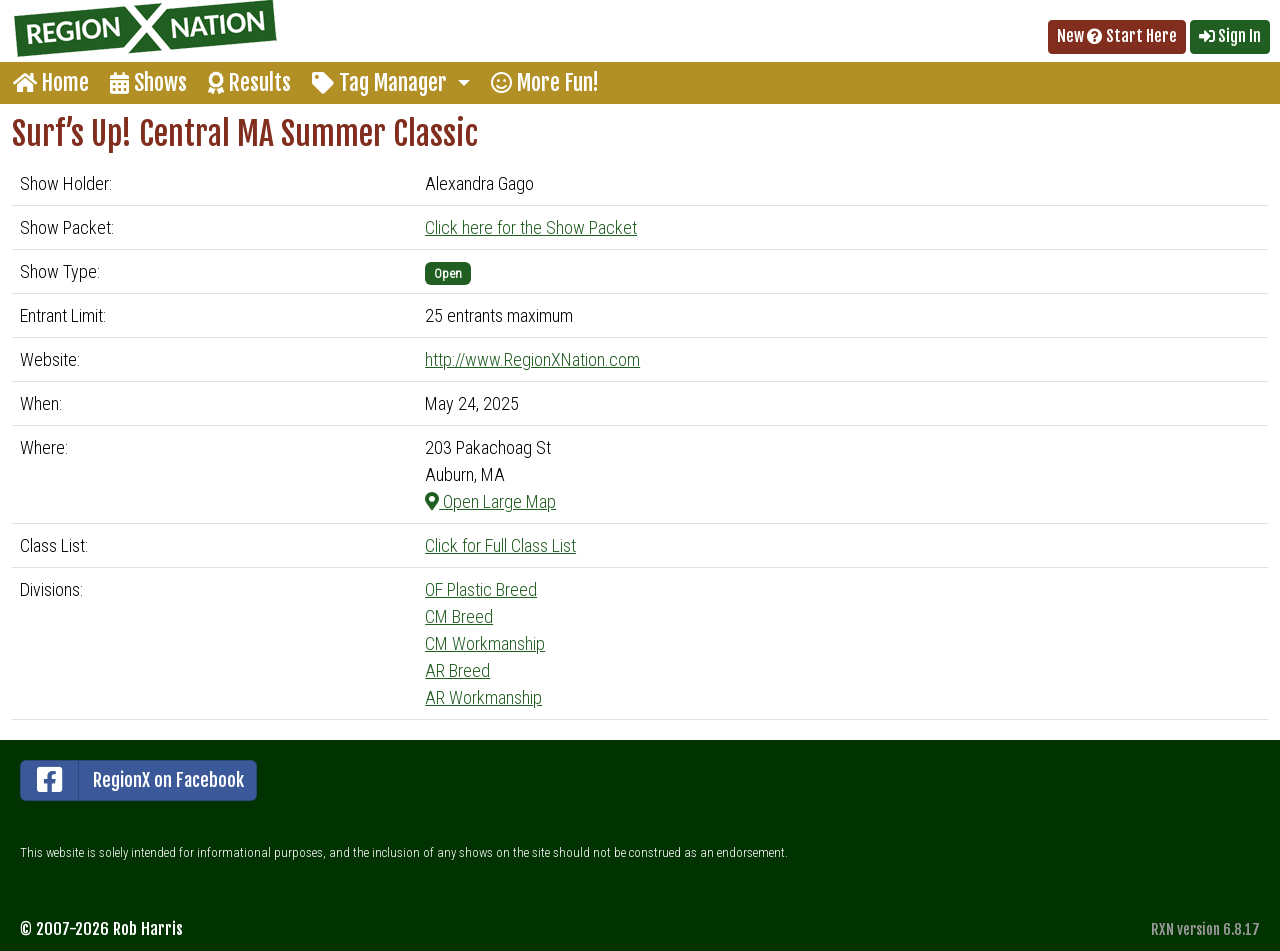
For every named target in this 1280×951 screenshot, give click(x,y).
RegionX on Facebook (132, 780)
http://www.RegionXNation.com (532, 359)
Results (249, 82)
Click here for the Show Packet (531, 227)
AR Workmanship (483, 697)
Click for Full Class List (500, 545)
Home (51, 82)
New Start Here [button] (1117, 36)
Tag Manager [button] (382, 82)
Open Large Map (490, 501)
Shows (148, 82)
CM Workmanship (485, 643)
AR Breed (457, 670)
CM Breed (459, 616)
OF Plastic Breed (481, 589)
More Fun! (545, 82)
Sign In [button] (1230, 36)
